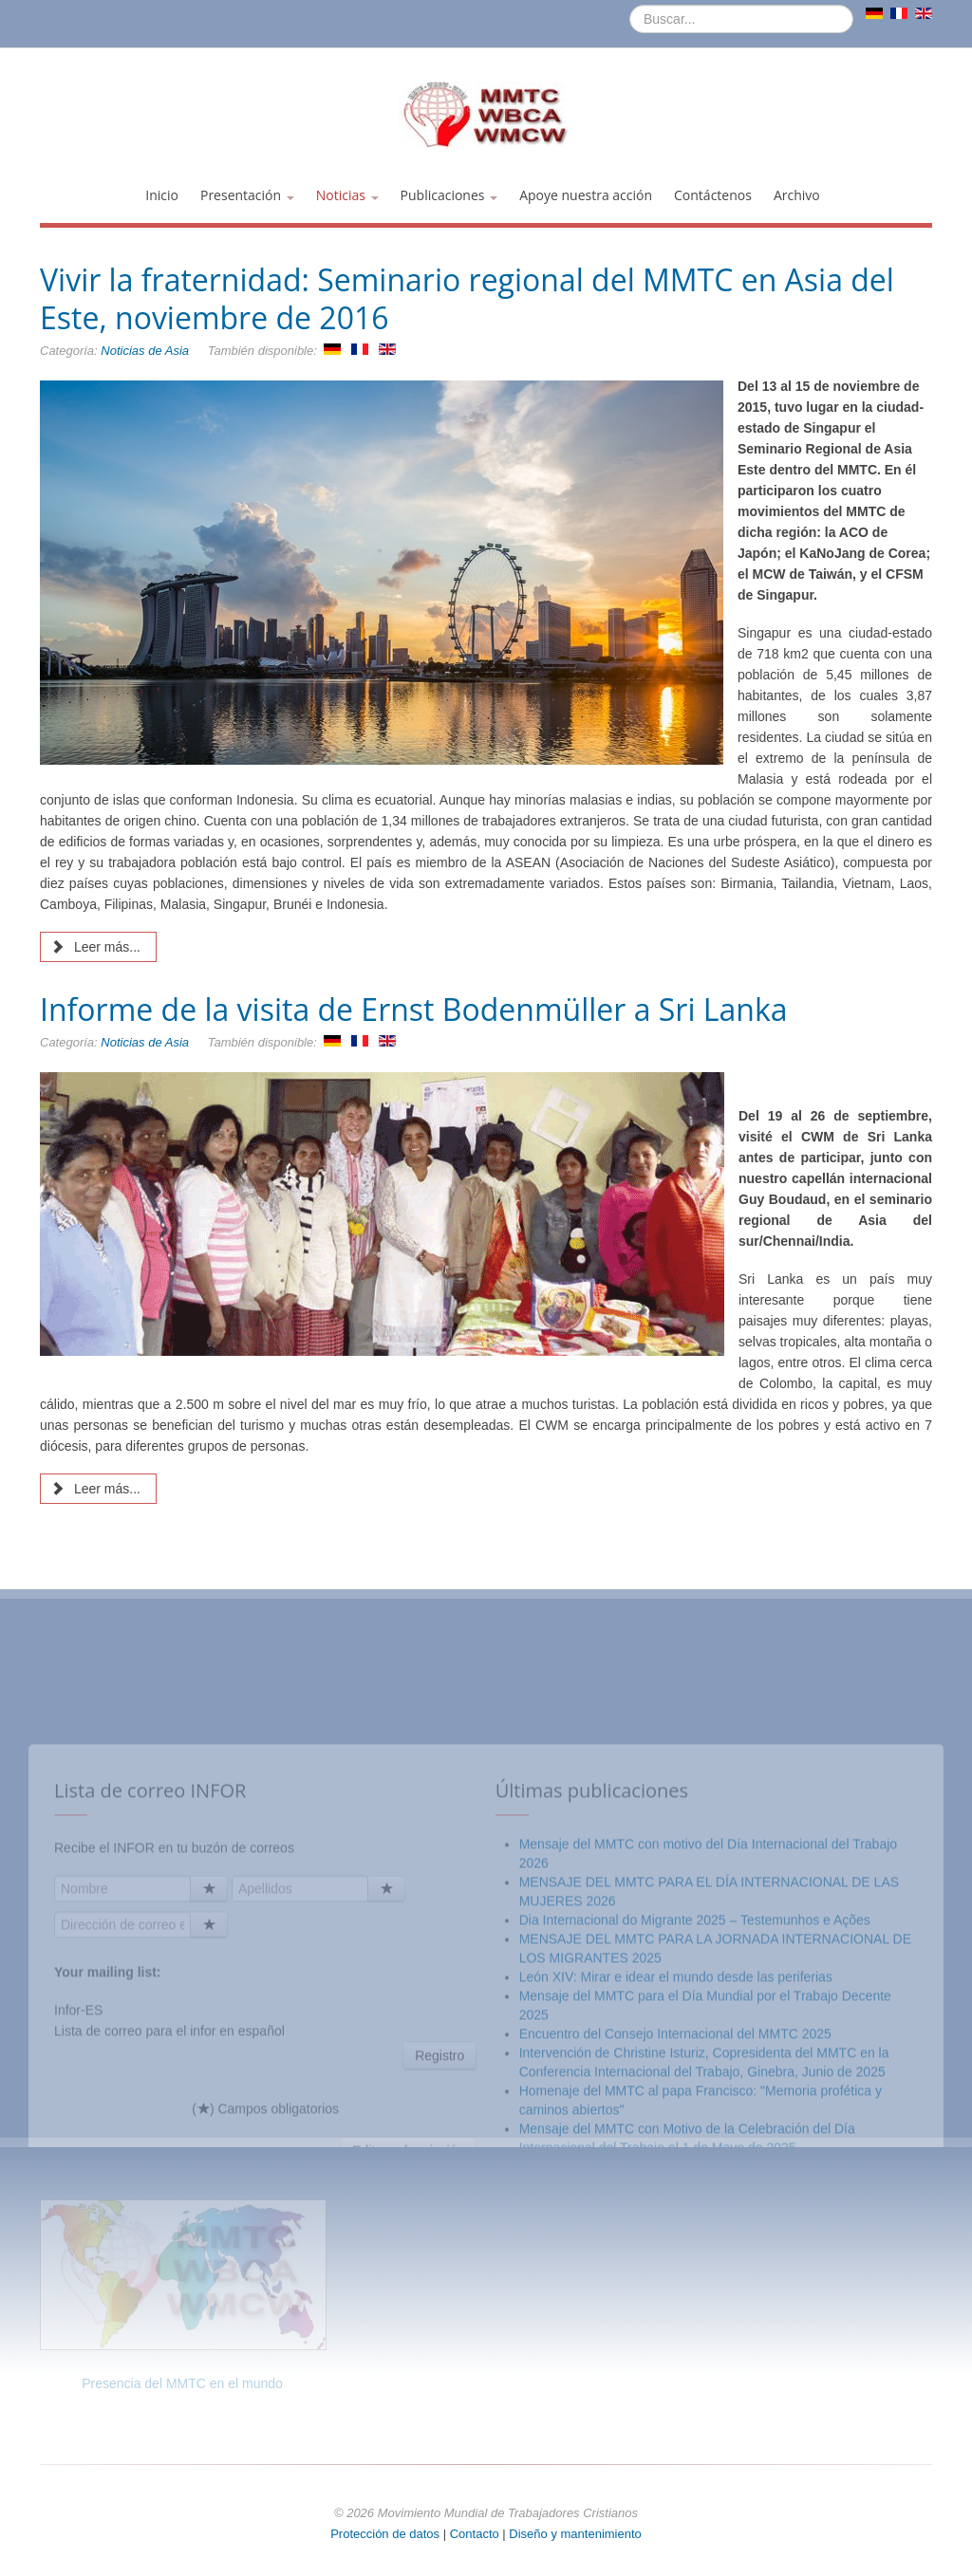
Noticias (347, 195)
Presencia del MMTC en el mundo (182, 2383)
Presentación (247, 195)
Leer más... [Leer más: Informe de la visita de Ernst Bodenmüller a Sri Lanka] (95, 1488)
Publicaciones (449, 195)
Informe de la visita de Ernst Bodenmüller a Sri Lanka (413, 1009)
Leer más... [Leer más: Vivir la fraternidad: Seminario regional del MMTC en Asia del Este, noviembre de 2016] (95, 946)
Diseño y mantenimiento (575, 2534)
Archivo (797, 195)
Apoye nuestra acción (585, 195)
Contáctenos (713, 195)
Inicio (161, 195)
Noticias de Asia (145, 350)
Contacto (476, 2534)
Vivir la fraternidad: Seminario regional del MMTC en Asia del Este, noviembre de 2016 (467, 298)
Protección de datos (384, 2534)
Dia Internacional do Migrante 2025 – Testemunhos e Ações (694, 2125)
